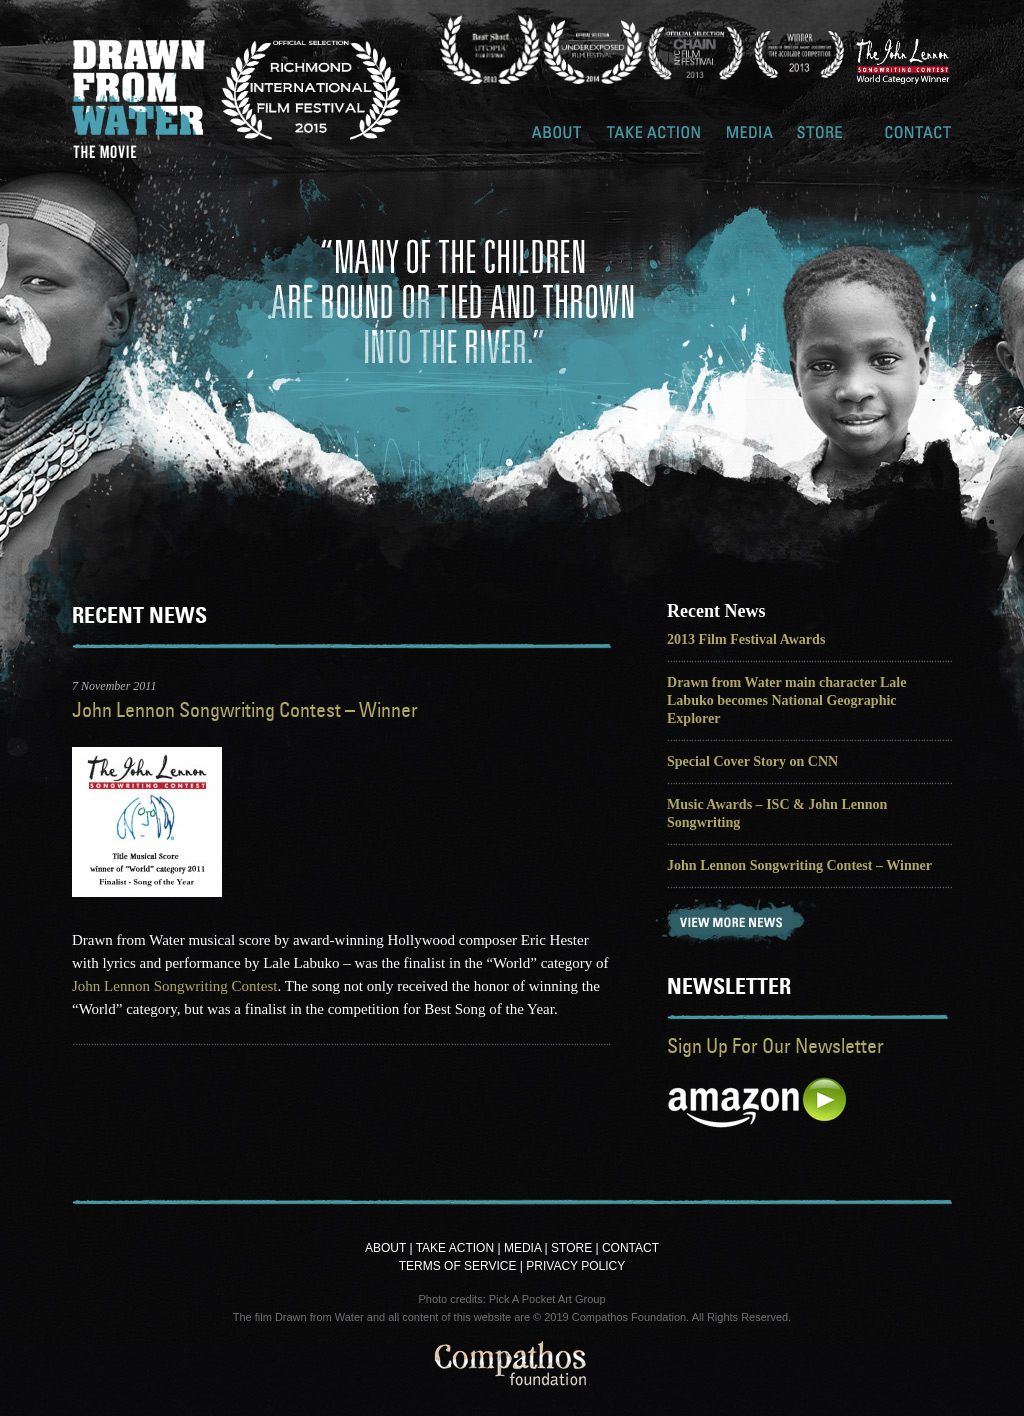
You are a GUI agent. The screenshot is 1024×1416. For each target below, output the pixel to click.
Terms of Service (458, 1266)
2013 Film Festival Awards (746, 639)
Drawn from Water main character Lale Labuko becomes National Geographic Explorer (786, 700)
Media (750, 138)
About (557, 138)
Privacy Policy (575, 1266)
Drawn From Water (139, 99)
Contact (918, 138)
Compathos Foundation (512, 1368)
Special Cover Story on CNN (752, 761)
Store (820, 138)
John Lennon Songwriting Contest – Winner (245, 709)
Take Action (654, 138)
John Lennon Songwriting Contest (174, 986)
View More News (736, 923)
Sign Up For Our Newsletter (775, 1045)
